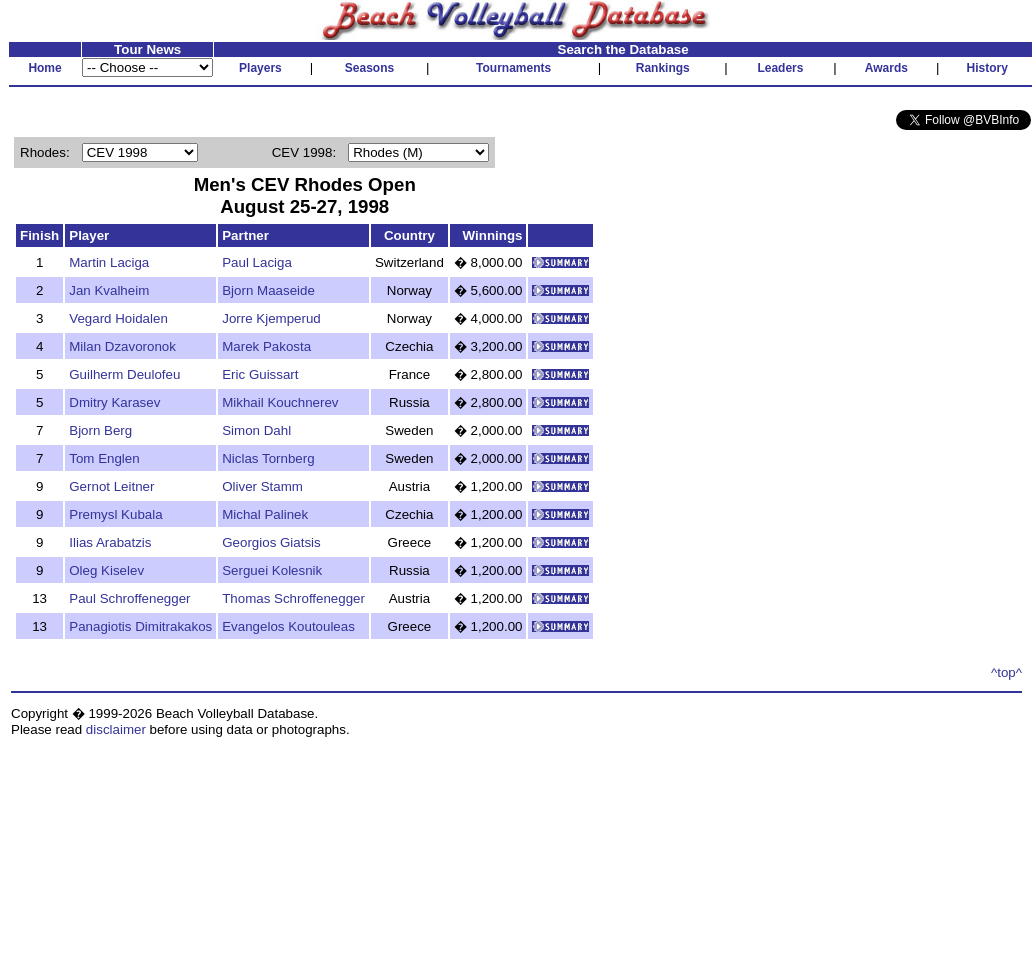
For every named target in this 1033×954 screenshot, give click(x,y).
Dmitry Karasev (114, 402)
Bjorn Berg (100, 430)
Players (260, 68)
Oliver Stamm (262, 486)
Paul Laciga (257, 262)
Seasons (369, 68)
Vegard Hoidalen (118, 318)
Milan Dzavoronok (122, 346)
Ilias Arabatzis (110, 542)
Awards (886, 68)
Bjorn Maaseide (268, 290)
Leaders (780, 68)
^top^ (1006, 672)
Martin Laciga (109, 262)
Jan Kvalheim (109, 290)
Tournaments (513, 68)
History (987, 68)
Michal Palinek (265, 514)
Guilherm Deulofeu (124, 374)
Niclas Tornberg (268, 458)
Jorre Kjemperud (271, 318)
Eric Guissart (260, 374)
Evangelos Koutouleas (288, 626)
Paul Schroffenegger (129, 598)
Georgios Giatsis (271, 542)
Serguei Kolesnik (272, 570)
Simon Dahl (256, 430)
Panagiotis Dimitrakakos (140, 626)
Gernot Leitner (111, 486)
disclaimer (116, 729)
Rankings (663, 68)
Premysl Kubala (115, 514)
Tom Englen (104, 458)
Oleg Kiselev (106, 570)
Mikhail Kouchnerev (280, 402)
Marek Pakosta (266, 346)
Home (44, 68)
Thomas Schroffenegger (293, 598)
